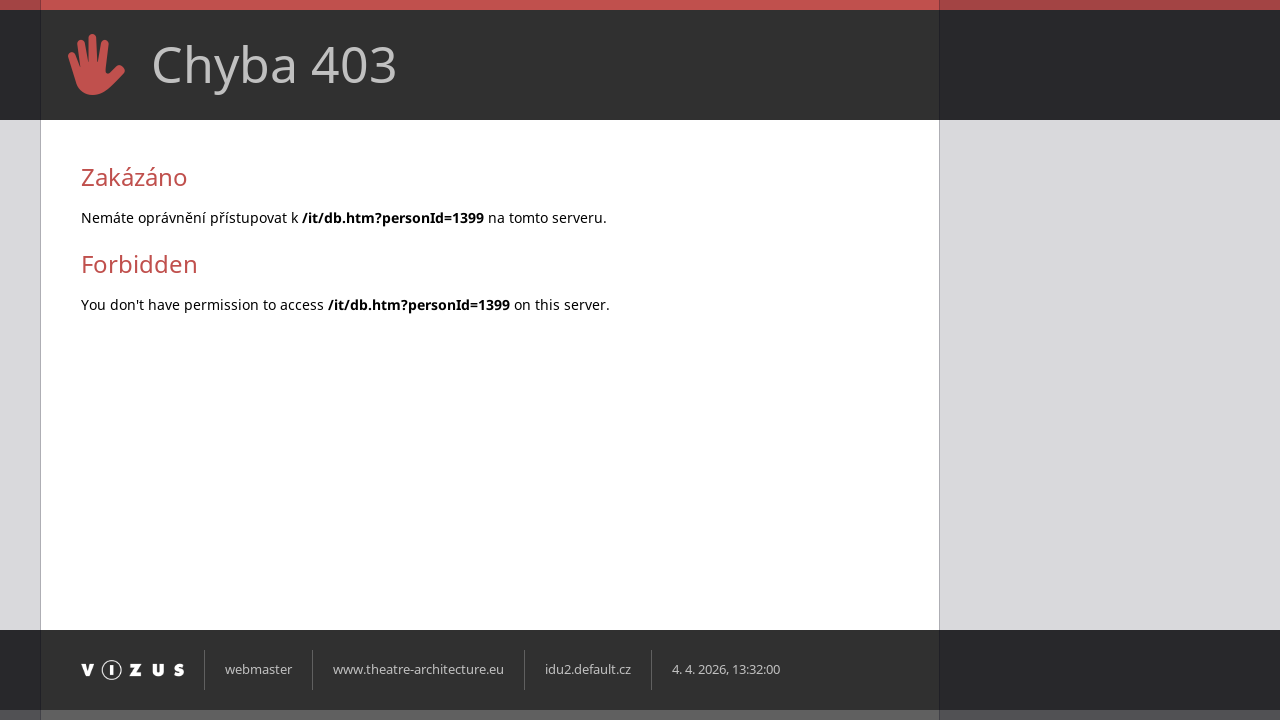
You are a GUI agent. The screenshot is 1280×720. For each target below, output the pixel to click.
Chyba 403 (274, 64)
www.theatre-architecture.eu (418, 669)
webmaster (258, 669)
